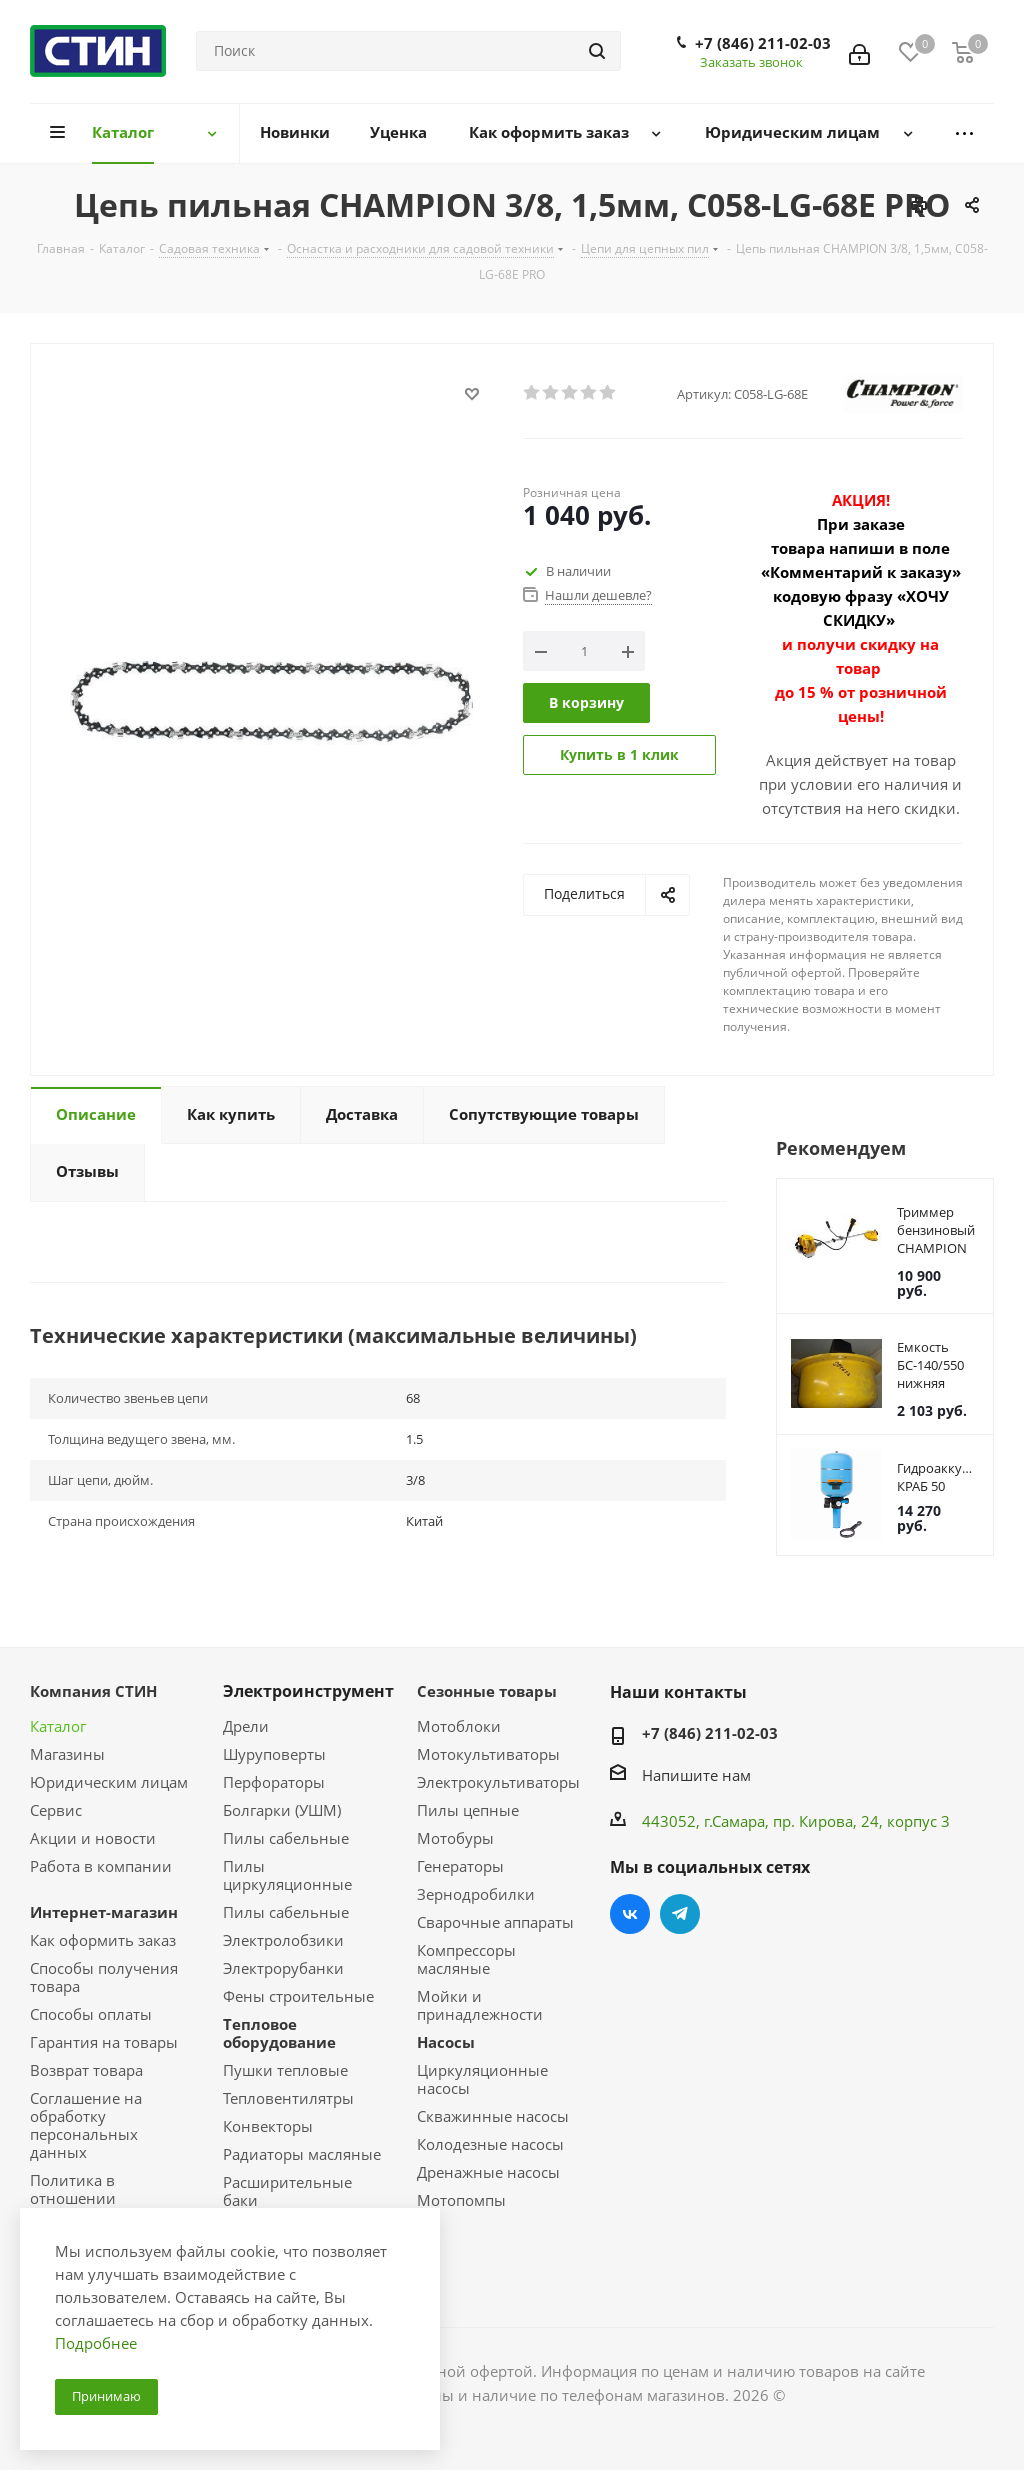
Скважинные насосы (493, 2116)
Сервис (56, 1810)
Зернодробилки (476, 1894)
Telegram (680, 1914)
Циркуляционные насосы (482, 2079)
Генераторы (460, 1866)
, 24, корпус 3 (901, 1821)
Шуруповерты (274, 1754)
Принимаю (106, 2396)
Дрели (246, 1726)
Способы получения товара (104, 1977)
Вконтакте (630, 1914)
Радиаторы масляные (302, 2154)
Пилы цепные (468, 1810)
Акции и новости (93, 1838)
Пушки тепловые (285, 2070)
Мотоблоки (459, 1726)
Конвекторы (268, 2126)
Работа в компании (101, 1866)
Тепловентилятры (288, 2098)
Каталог (58, 1726)
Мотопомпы (461, 2200)
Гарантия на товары (104, 2042)
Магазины (67, 1754)
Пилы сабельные (286, 1838)
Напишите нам (696, 1775)
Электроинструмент (308, 1691)
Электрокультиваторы (498, 1782)
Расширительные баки (287, 2191)
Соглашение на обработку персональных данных (86, 2125)
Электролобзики (283, 1940)
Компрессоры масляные (466, 1959)
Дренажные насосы (488, 2172)
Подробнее (96, 2343)
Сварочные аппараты (495, 1922)
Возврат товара (86, 2070)
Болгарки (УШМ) (282, 1810)
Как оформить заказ (103, 1940)
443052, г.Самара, (707, 1821)
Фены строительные (298, 1996)
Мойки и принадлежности (480, 2005)
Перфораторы (274, 1782)
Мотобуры (455, 1838)
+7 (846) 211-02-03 (763, 43)
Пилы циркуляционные (287, 1875)
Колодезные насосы (490, 2144)
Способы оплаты (91, 2014)
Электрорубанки (283, 1968)
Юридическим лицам (109, 1782)
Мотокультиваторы (488, 1754)
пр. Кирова (813, 1821)
